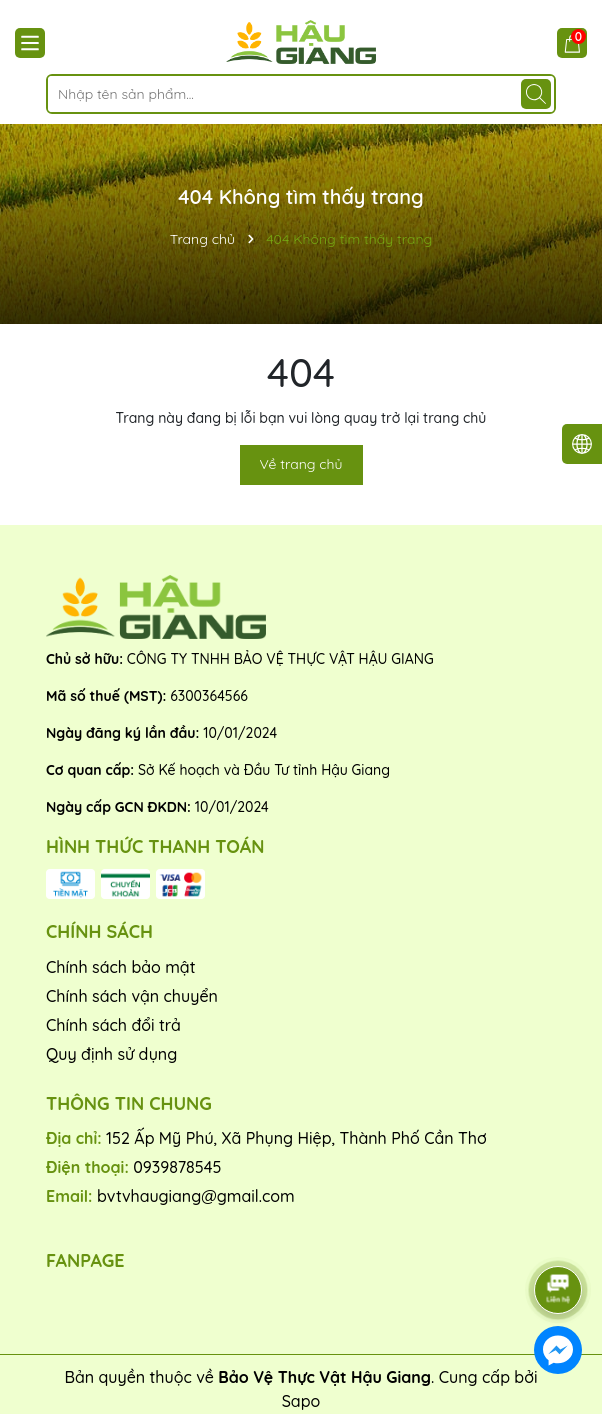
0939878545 (177, 1167)
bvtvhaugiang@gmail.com (196, 1196)
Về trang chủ (301, 464)
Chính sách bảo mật (121, 967)
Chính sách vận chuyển (132, 996)
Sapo (301, 1401)
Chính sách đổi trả (113, 1025)
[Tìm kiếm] (536, 94)
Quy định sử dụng (111, 1054)
